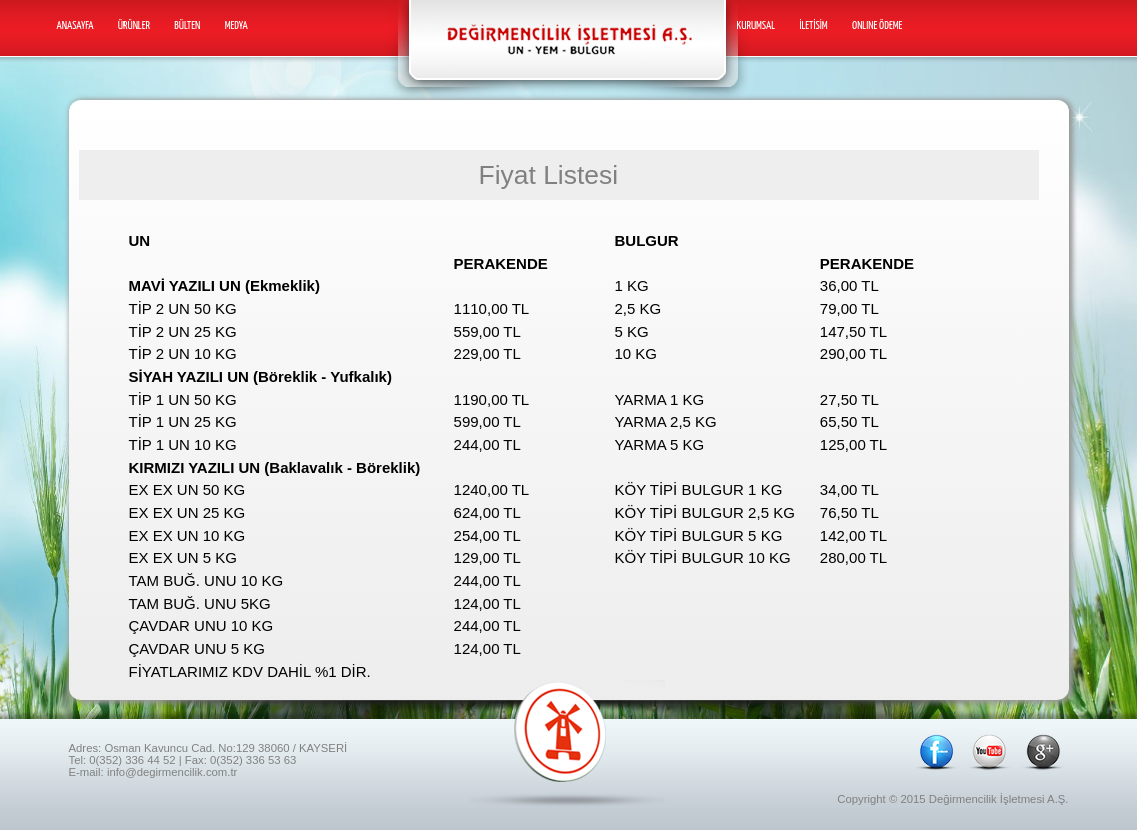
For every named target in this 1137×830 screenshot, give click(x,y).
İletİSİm (813, 25)
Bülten (187, 25)
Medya (236, 25)
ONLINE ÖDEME (877, 25)
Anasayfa (75, 25)
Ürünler (134, 25)
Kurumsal (756, 25)
